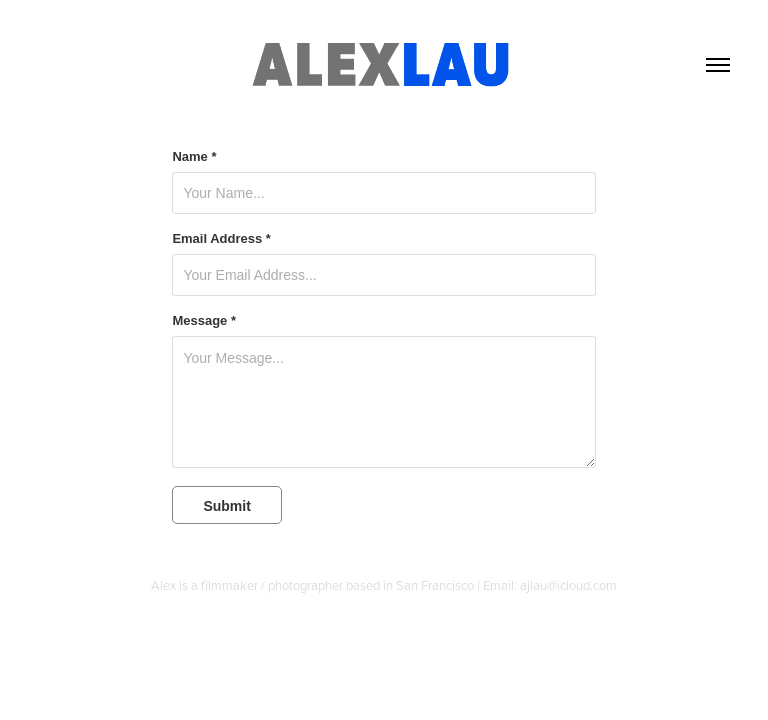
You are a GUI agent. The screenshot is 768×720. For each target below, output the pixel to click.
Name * (194, 157)
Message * (204, 321)
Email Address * (221, 239)
